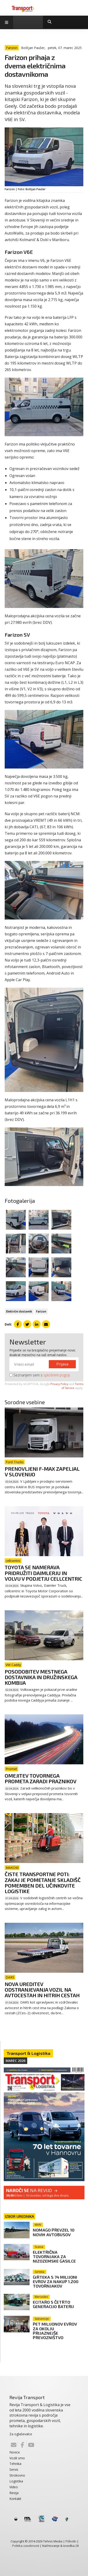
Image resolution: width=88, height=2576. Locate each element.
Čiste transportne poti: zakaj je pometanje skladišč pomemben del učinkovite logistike (43, 1882)
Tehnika (15, 2463)
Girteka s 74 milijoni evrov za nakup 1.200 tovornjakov (55, 2281)
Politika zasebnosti (25, 2546)
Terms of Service (72, 1386)
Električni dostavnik (19, 1311)
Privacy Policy (59, 1384)
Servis (13, 2469)
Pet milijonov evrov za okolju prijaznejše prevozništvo (55, 2330)
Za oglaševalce (20, 2434)
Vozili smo (17, 2458)
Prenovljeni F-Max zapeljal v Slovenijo (42, 1471)
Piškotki (70, 2541)
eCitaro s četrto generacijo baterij (53, 2304)
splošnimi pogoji (56, 1375)
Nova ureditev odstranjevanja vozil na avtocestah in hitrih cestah (42, 1989)
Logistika (16, 2481)
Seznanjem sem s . (39, 1375)
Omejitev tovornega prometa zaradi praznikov (41, 1778)
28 (77, 2546)
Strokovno (17, 2475)
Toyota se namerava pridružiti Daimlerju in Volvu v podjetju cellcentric (43, 1572)
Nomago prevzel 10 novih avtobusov (53, 2232)
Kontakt (15, 2498)
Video (13, 2487)
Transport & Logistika (28, 2053)
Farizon (41, 1311)
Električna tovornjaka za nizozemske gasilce (54, 2257)
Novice (14, 2452)
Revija (14, 2493)
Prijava (62, 1364)
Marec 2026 (15, 2060)
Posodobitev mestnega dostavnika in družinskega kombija (41, 1677)
